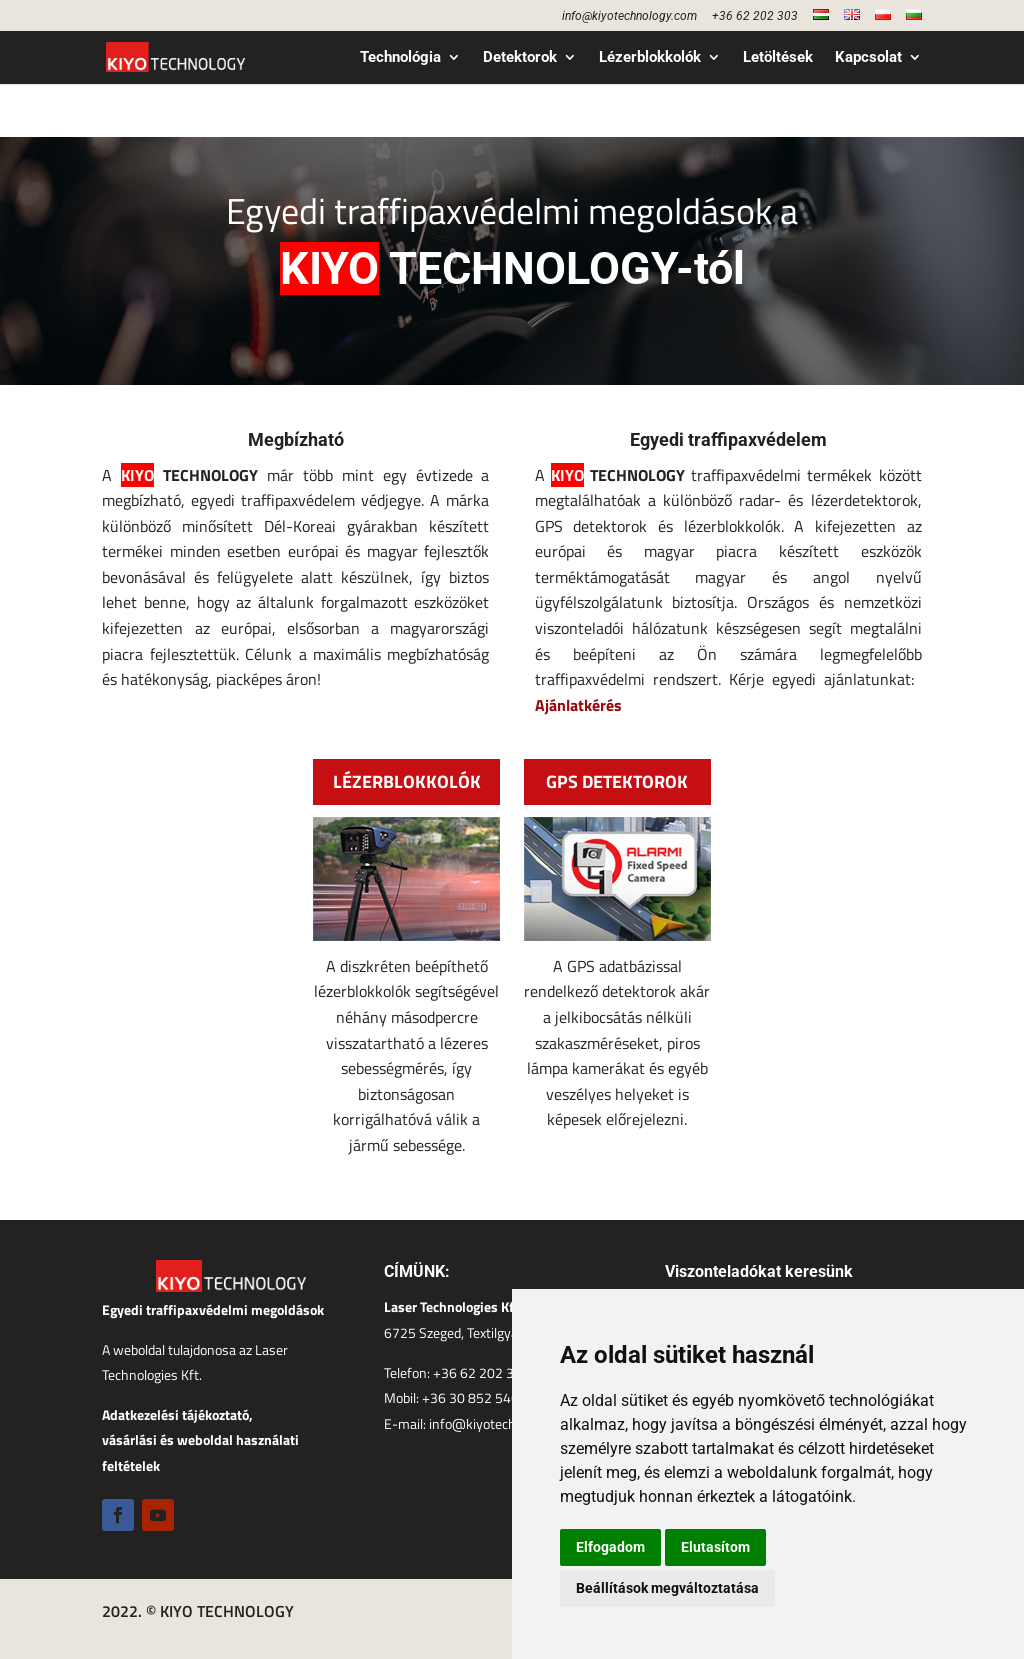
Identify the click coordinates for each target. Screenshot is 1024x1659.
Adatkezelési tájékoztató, (177, 1414)
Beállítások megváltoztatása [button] (667, 1588)
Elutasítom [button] (715, 1547)
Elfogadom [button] (610, 1547)
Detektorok (520, 58)
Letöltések (778, 58)
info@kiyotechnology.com (629, 16)
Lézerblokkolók (650, 58)
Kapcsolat (868, 58)
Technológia (400, 58)
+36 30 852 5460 (474, 1397)
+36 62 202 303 (755, 16)
